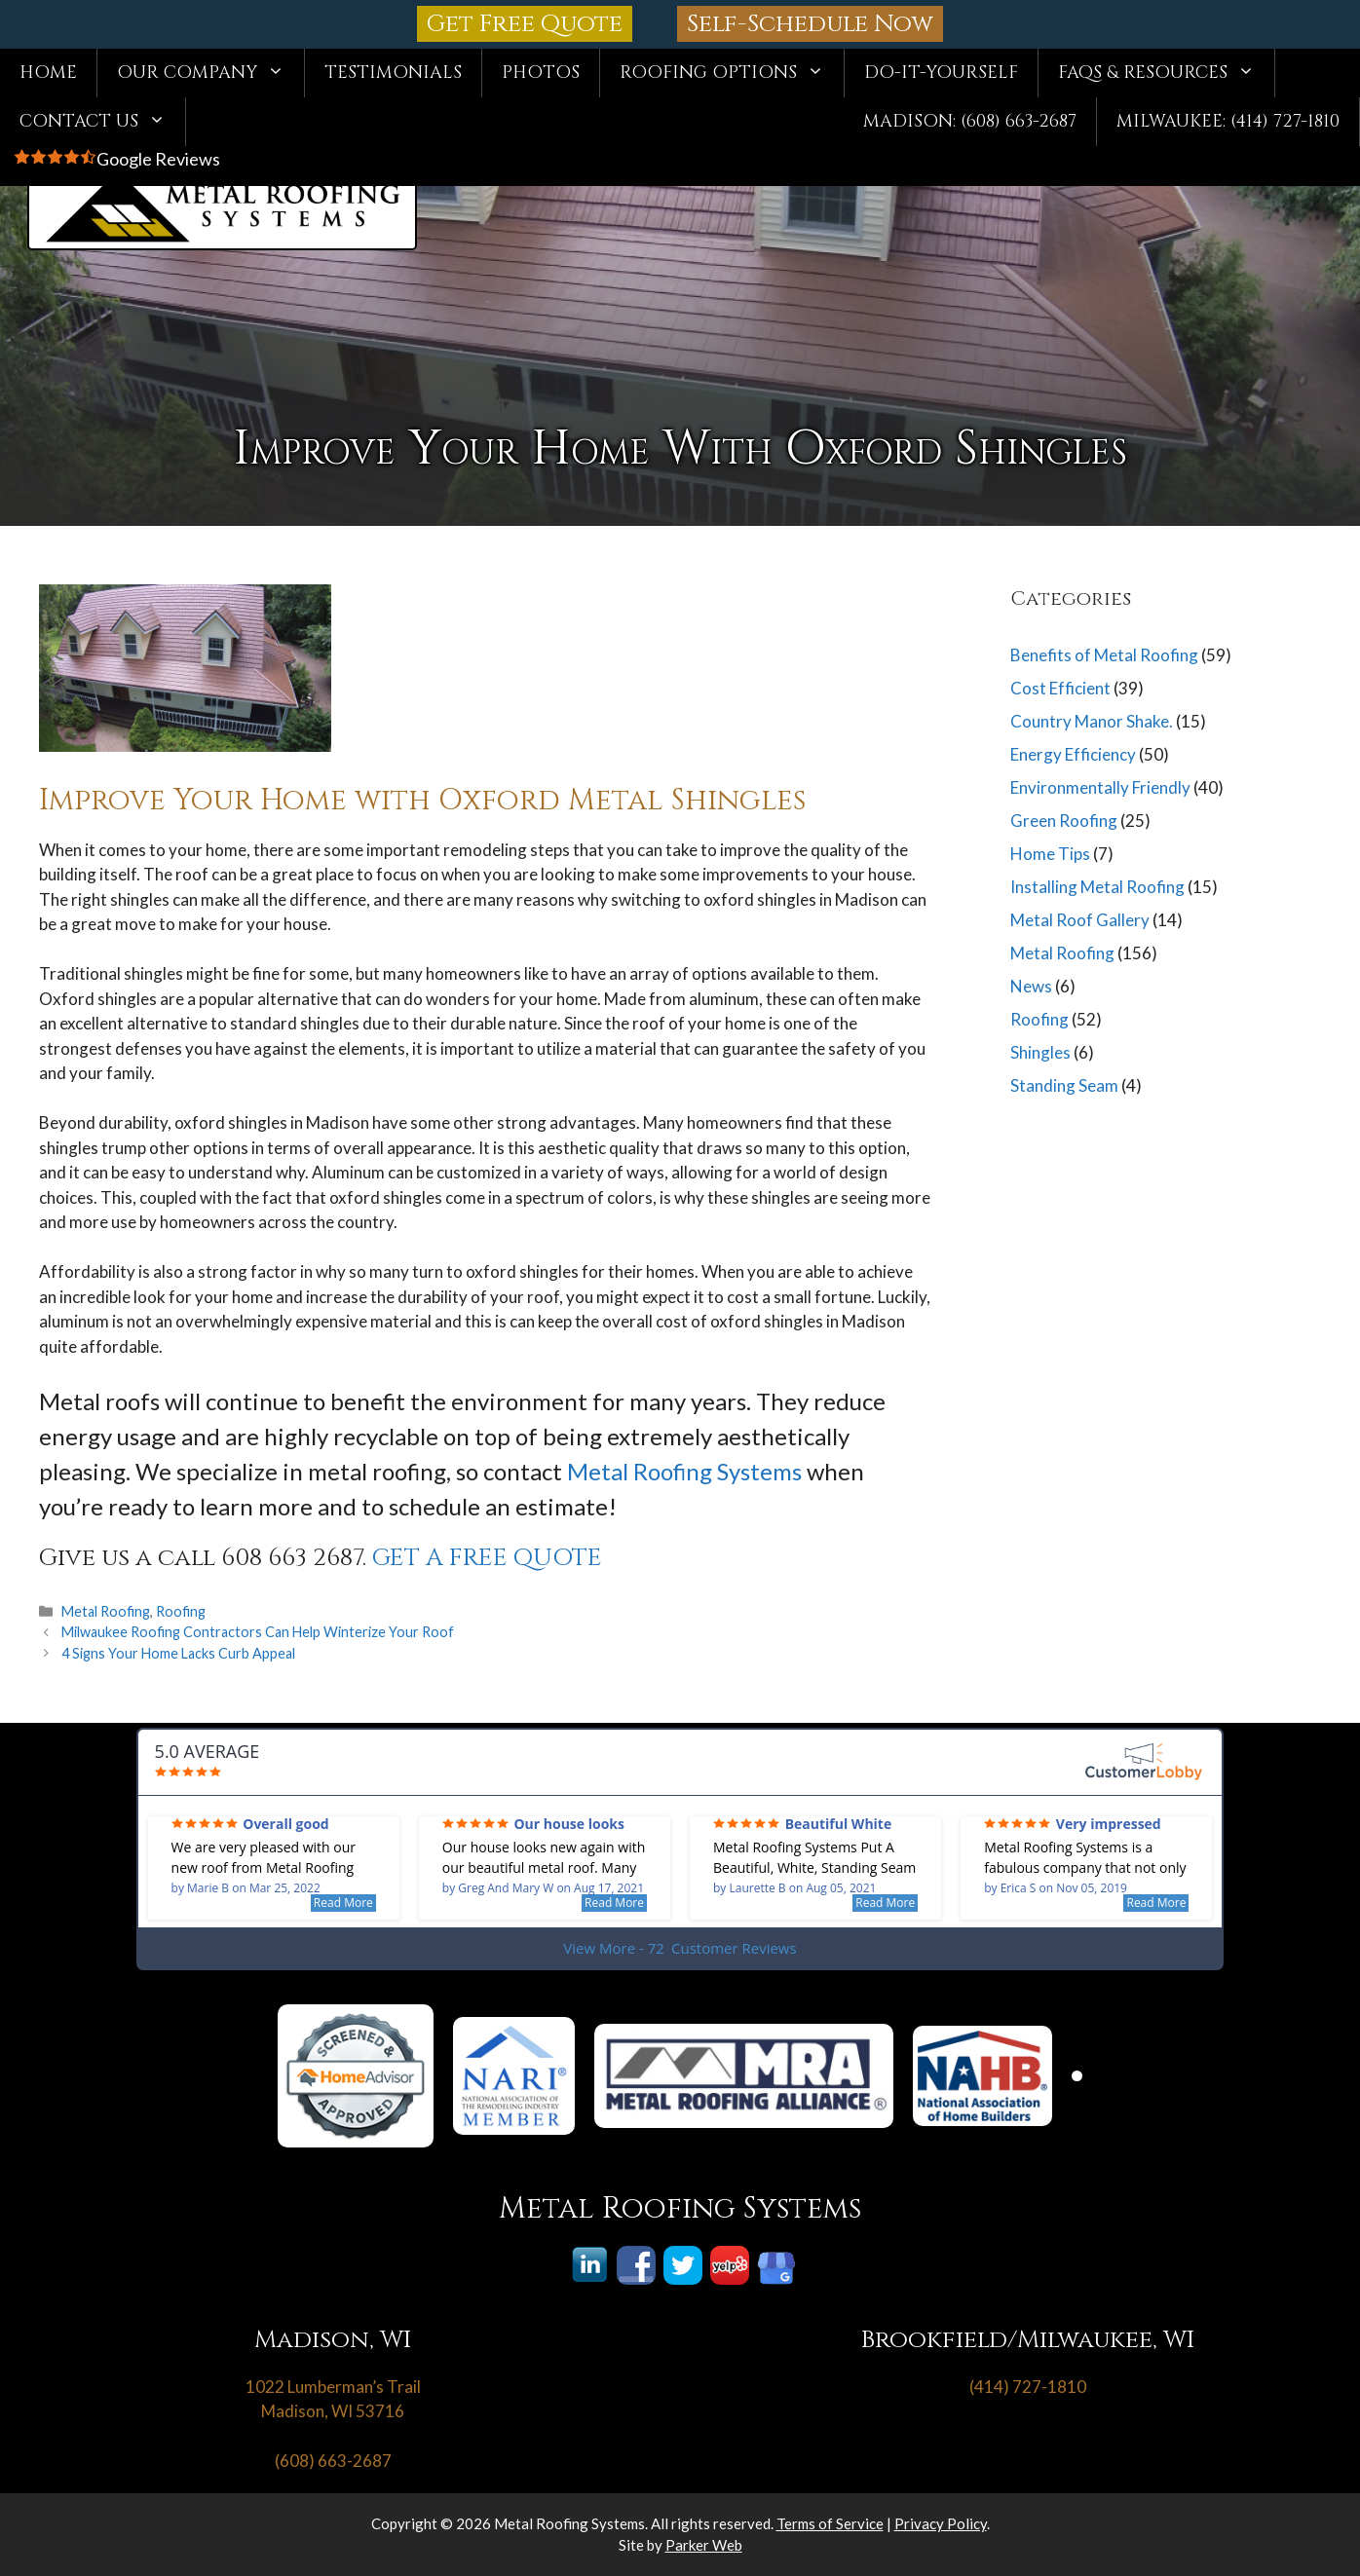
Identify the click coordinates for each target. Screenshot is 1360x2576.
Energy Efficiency (1073, 754)
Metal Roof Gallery (1080, 920)
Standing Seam (1064, 1085)
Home (48, 72)
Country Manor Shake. (1091, 721)
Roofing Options (732, 73)
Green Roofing (1063, 820)
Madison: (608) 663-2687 (970, 121)
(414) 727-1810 (1027, 2386)
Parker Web (703, 2545)
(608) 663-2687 (333, 2460)
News (1031, 986)
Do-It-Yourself (941, 72)
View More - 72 (679, 1948)
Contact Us (102, 121)
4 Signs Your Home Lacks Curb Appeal (178, 1653)
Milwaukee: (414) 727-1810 (1228, 121)
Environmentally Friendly (1100, 787)
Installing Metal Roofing (1097, 887)
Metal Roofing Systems (684, 1471)
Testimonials (393, 72)
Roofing (181, 1611)
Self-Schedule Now (810, 24)
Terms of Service (830, 2523)
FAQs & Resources (1166, 73)
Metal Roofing (105, 1611)
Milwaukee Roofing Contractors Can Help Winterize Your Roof (257, 1632)
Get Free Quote (525, 24)
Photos (541, 72)
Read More (343, 1902)
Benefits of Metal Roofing (1104, 655)
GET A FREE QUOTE (487, 1558)
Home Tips (1050, 853)
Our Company (210, 73)
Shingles (1040, 1052)
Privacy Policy (940, 2523)
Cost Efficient (1060, 688)
